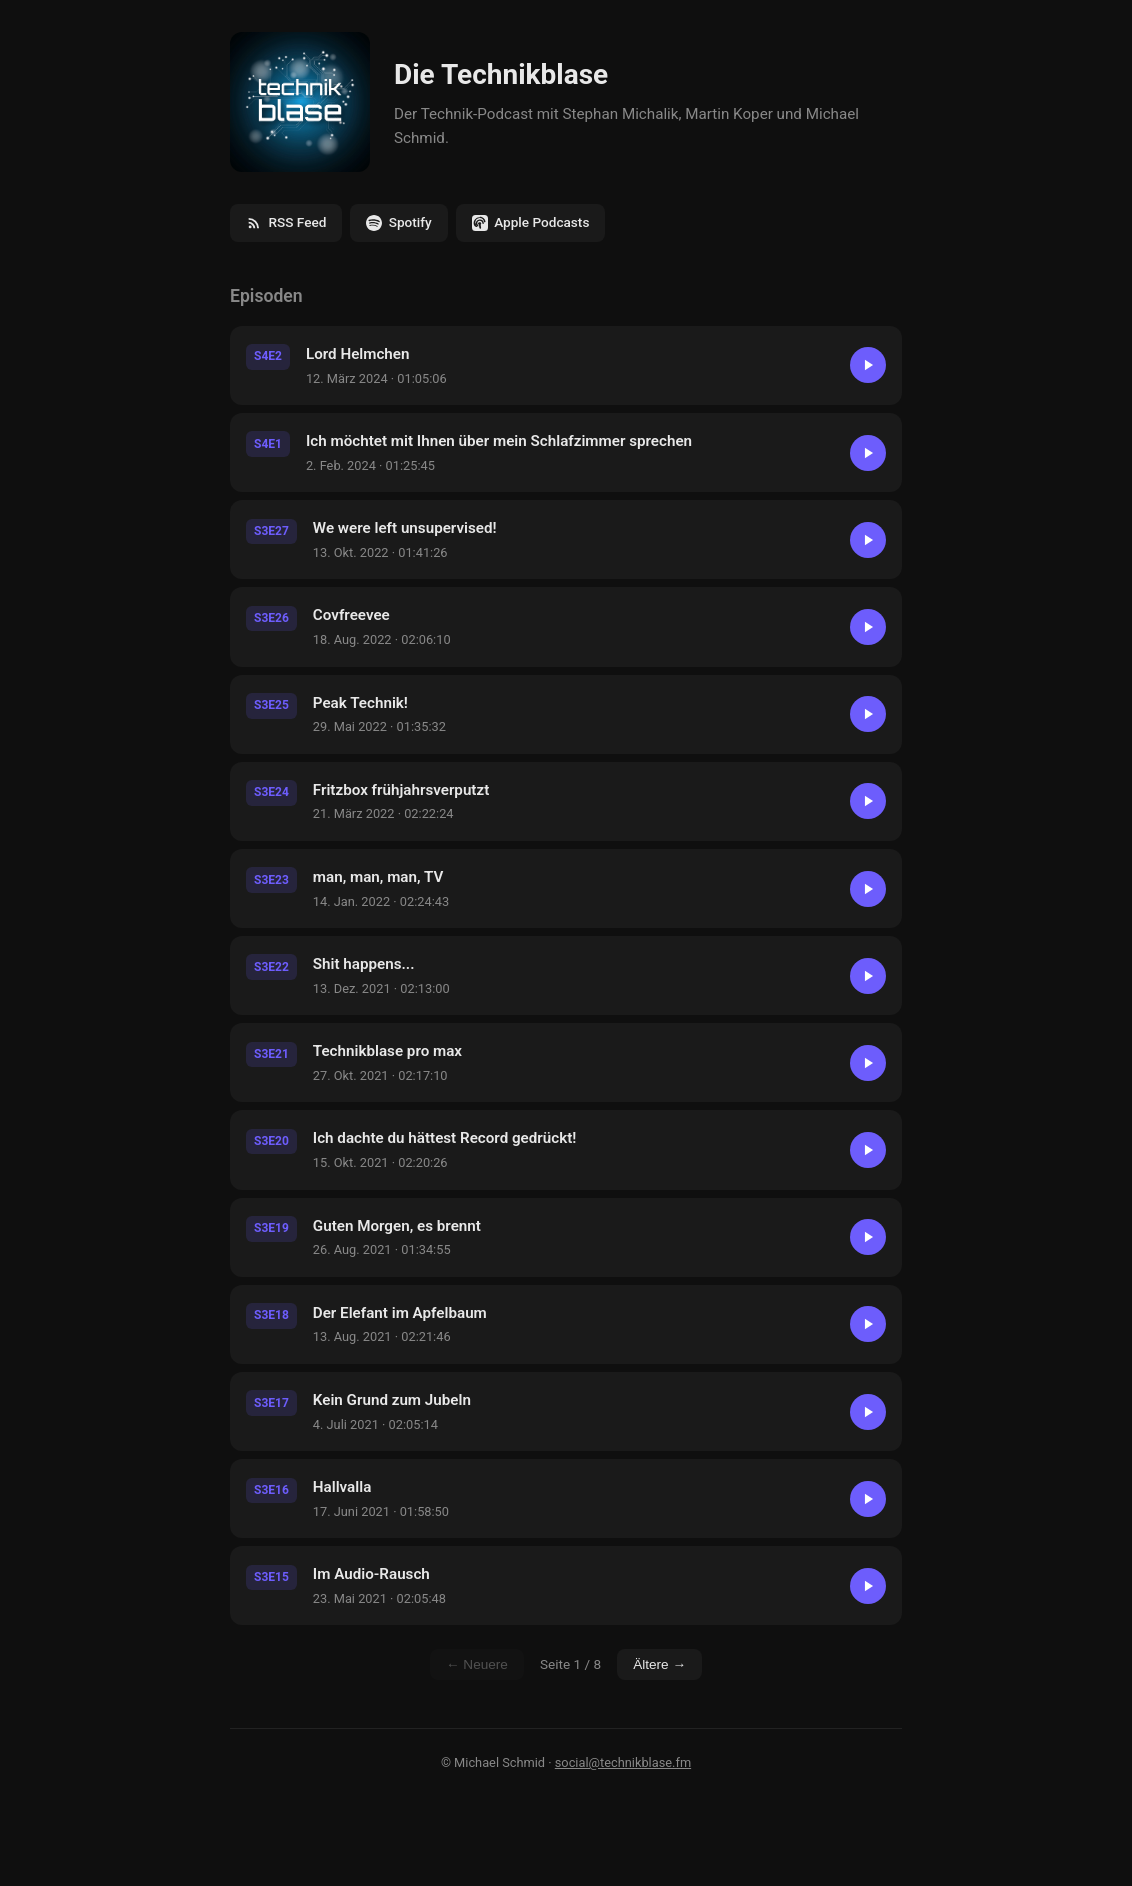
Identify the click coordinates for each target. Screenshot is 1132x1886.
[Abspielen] (868, 365)
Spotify (398, 222)
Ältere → (659, 1664)
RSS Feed (286, 222)
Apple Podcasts (531, 222)
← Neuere (477, 1664)
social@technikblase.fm (623, 1762)
